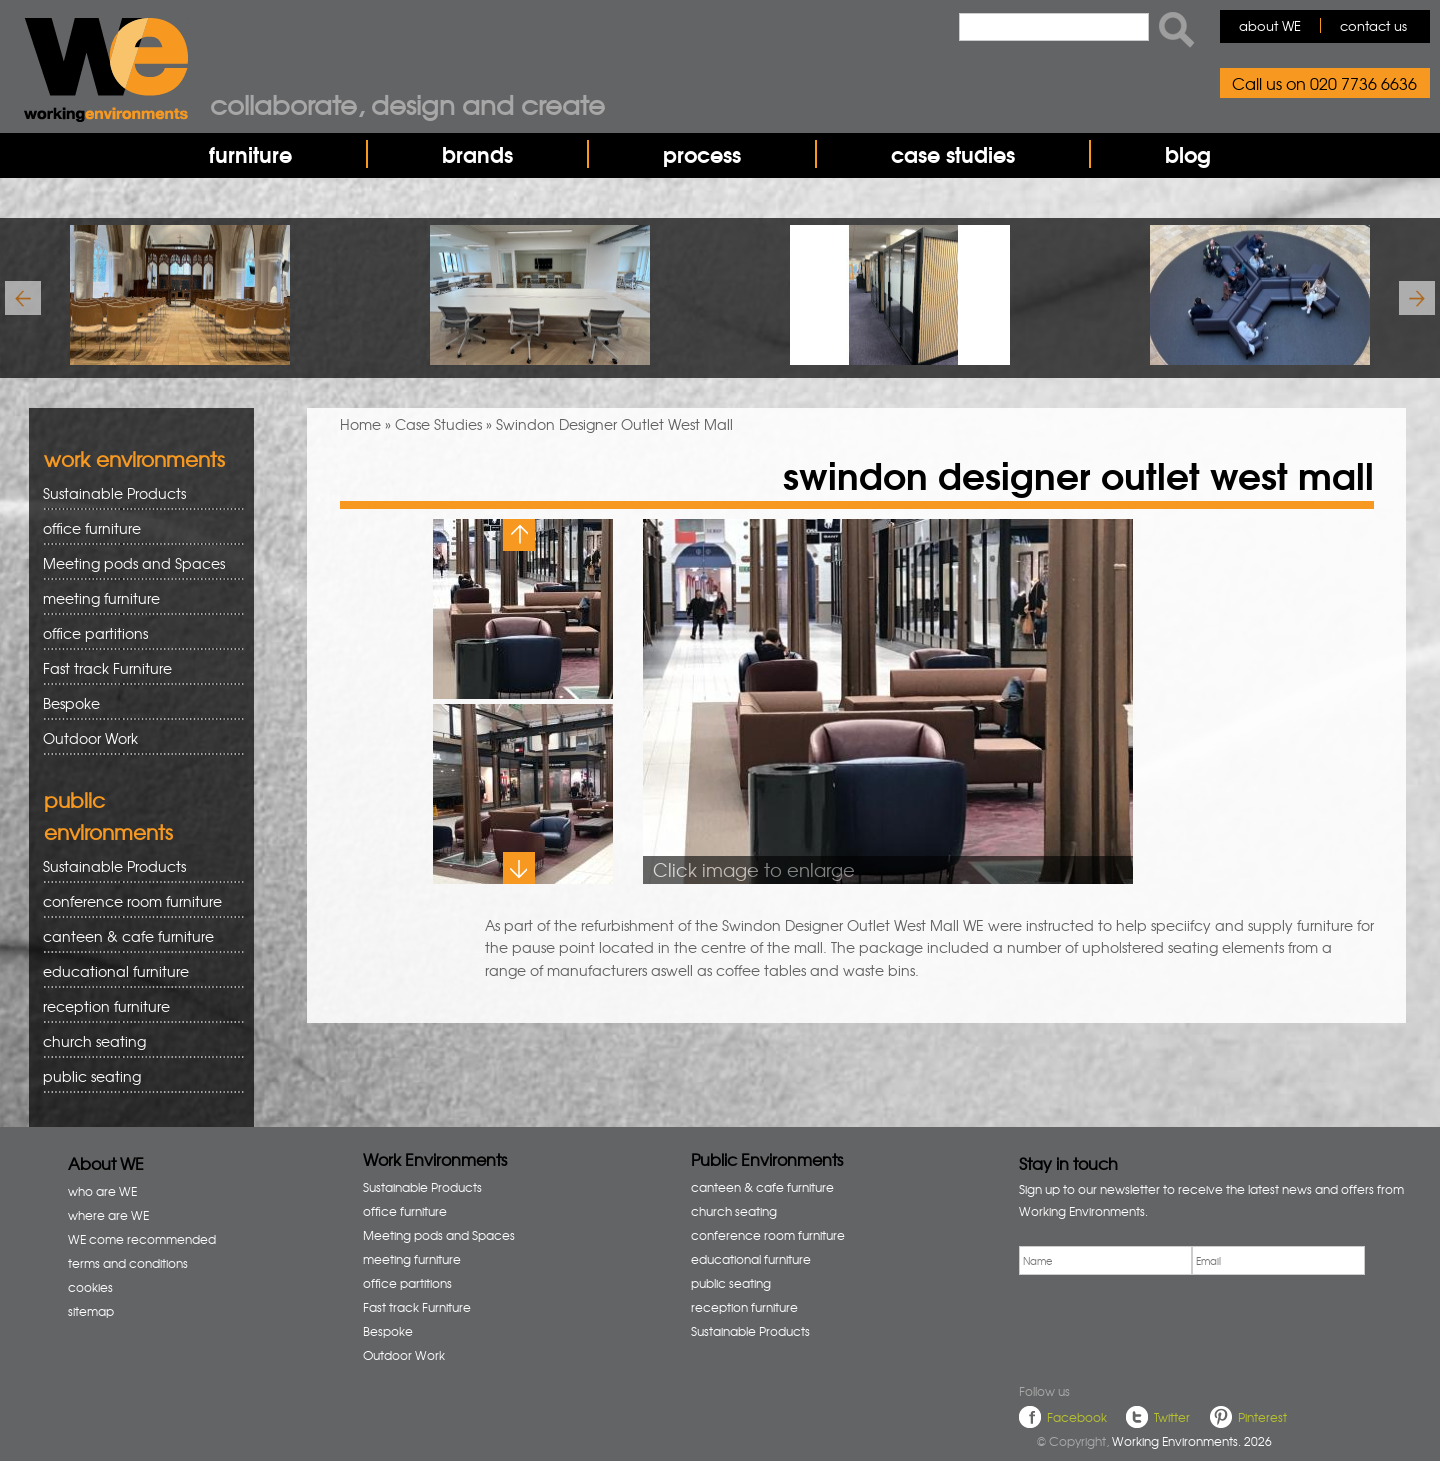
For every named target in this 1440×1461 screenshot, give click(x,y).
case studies (953, 154)
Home (360, 424)
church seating (94, 1041)
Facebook (1077, 1417)
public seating (136, 1076)
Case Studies (438, 424)
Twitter (1172, 1417)
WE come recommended (142, 1239)
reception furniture (136, 1006)
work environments (134, 458)
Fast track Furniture (107, 668)
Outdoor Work (90, 738)
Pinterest (1262, 1417)
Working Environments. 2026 (1192, 1441)
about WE (1270, 25)
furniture (250, 154)
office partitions (136, 633)
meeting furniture (136, 598)
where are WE (108, 1215)
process (702, 154)
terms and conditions (128, 1263)
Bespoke (71, 703)
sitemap (91, 1311)
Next (519, 868)
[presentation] (1171, 1325)
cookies (90, 1287)
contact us (1373, 25)
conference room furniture (136, 901)
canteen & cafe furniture (136, 936)
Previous (519, 535)
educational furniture (136, 971)
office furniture (136, 528)
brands (477, 154)
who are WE (102, 1191)
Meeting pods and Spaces (136, 563)
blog (1188, 154)
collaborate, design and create (407, 104)
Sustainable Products (114, 493)
